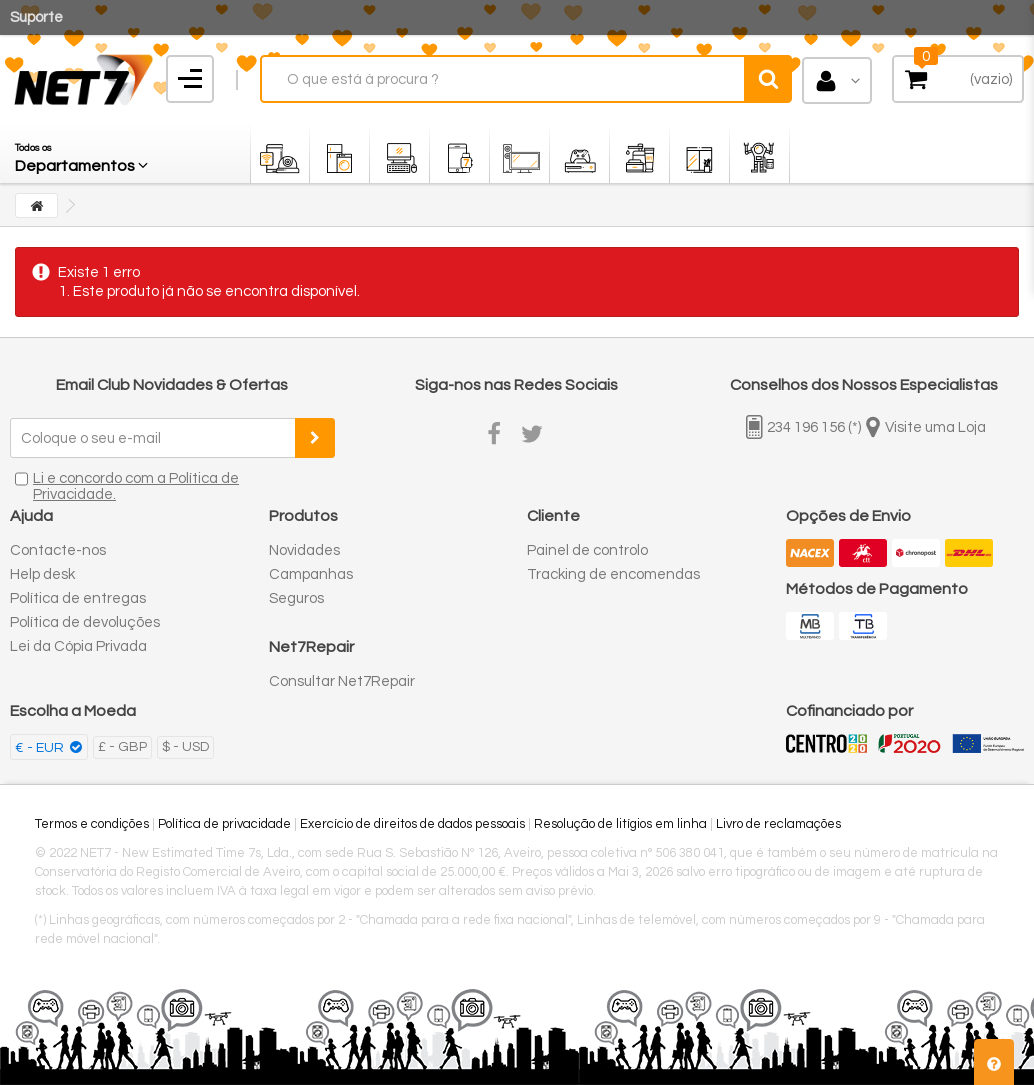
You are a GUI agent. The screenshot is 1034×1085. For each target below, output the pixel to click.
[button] (83, 153)
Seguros (296, 598)
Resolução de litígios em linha (620, 824)
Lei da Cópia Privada (78, 646)
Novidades (304, 550)
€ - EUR (41, 748)
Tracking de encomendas (613, 574)
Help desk (42, 574)
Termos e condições (92, 824)
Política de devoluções (85, 622)
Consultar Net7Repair (342, 681)
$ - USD (185, 747)
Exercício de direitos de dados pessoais (412, 824)
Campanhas (311, 574)
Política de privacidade (224, 824)
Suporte (36, 17)
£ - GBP (122, 747)
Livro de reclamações (778, 824)
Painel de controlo (587, 550)
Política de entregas (78, 598)
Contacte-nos (58, 550)
